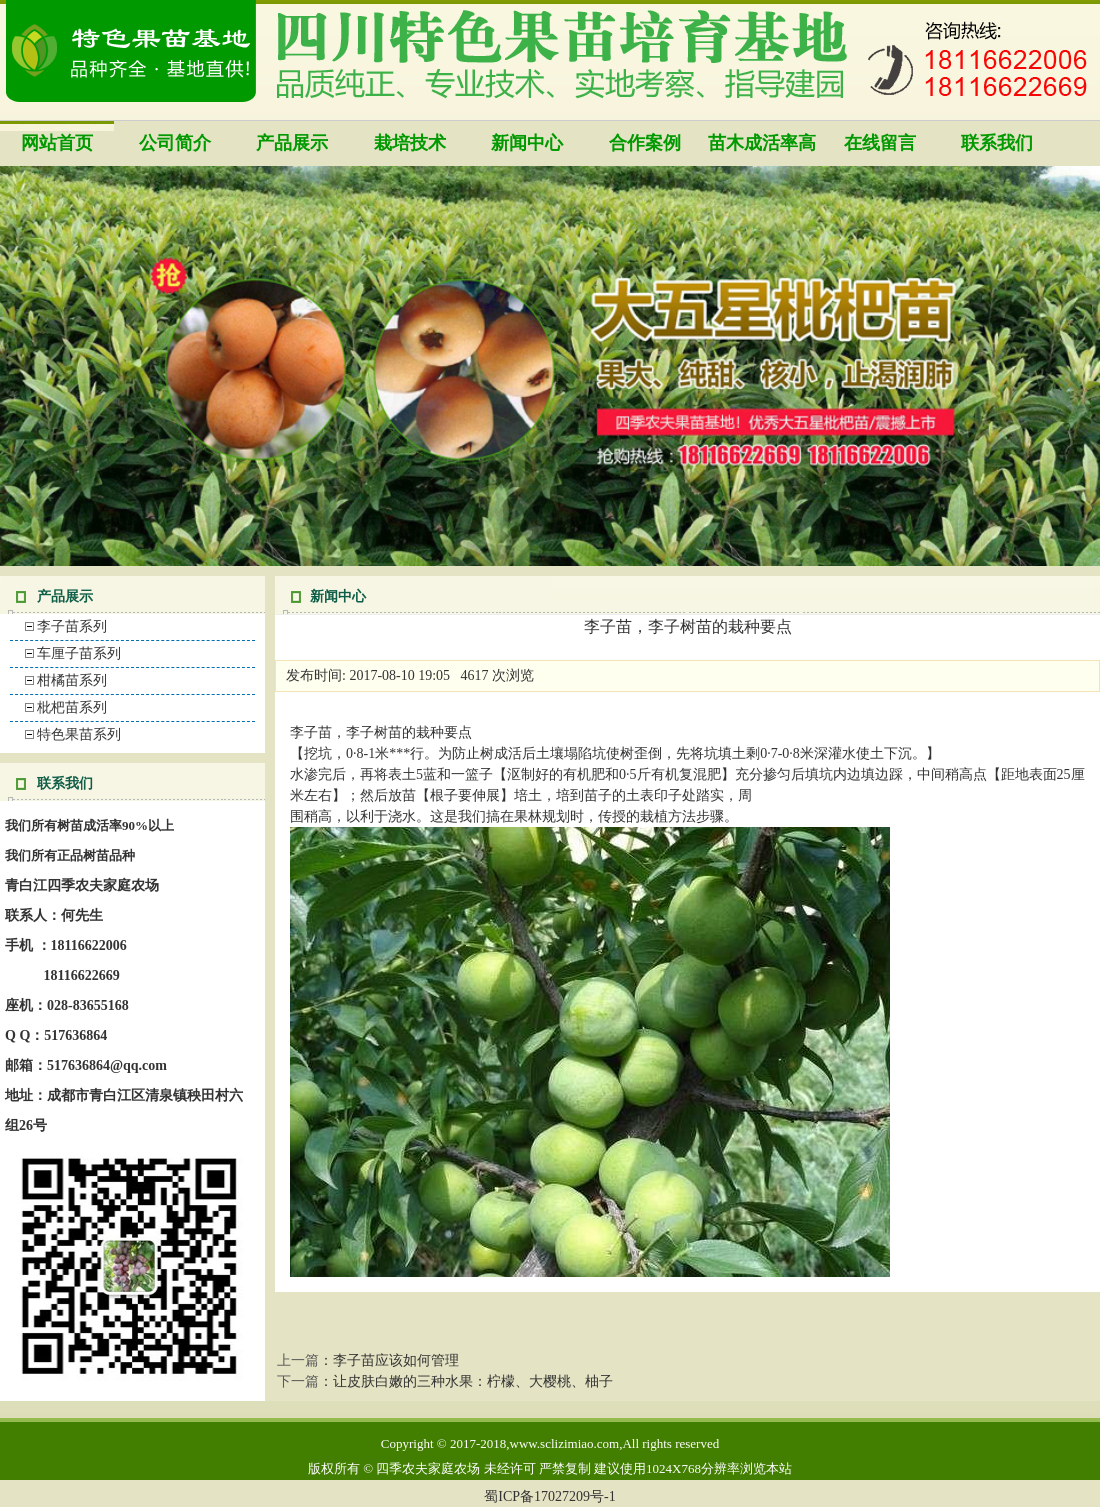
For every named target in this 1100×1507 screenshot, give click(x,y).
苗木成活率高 (762, 143)
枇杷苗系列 (72, 707)
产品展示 (292, 143)
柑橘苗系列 (72, 680)
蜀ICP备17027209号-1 (549, 1496)
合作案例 (645, 143)
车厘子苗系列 (79, 653)
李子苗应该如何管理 (396, 1360)
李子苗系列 (72, 626)
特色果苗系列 (79, 734)
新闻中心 (527, 143)
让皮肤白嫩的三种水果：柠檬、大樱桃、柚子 (473, 1381)
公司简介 (175, 143)
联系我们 (997, 143)
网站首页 (57, 143)
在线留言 (880, 143)
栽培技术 (410, 143)
